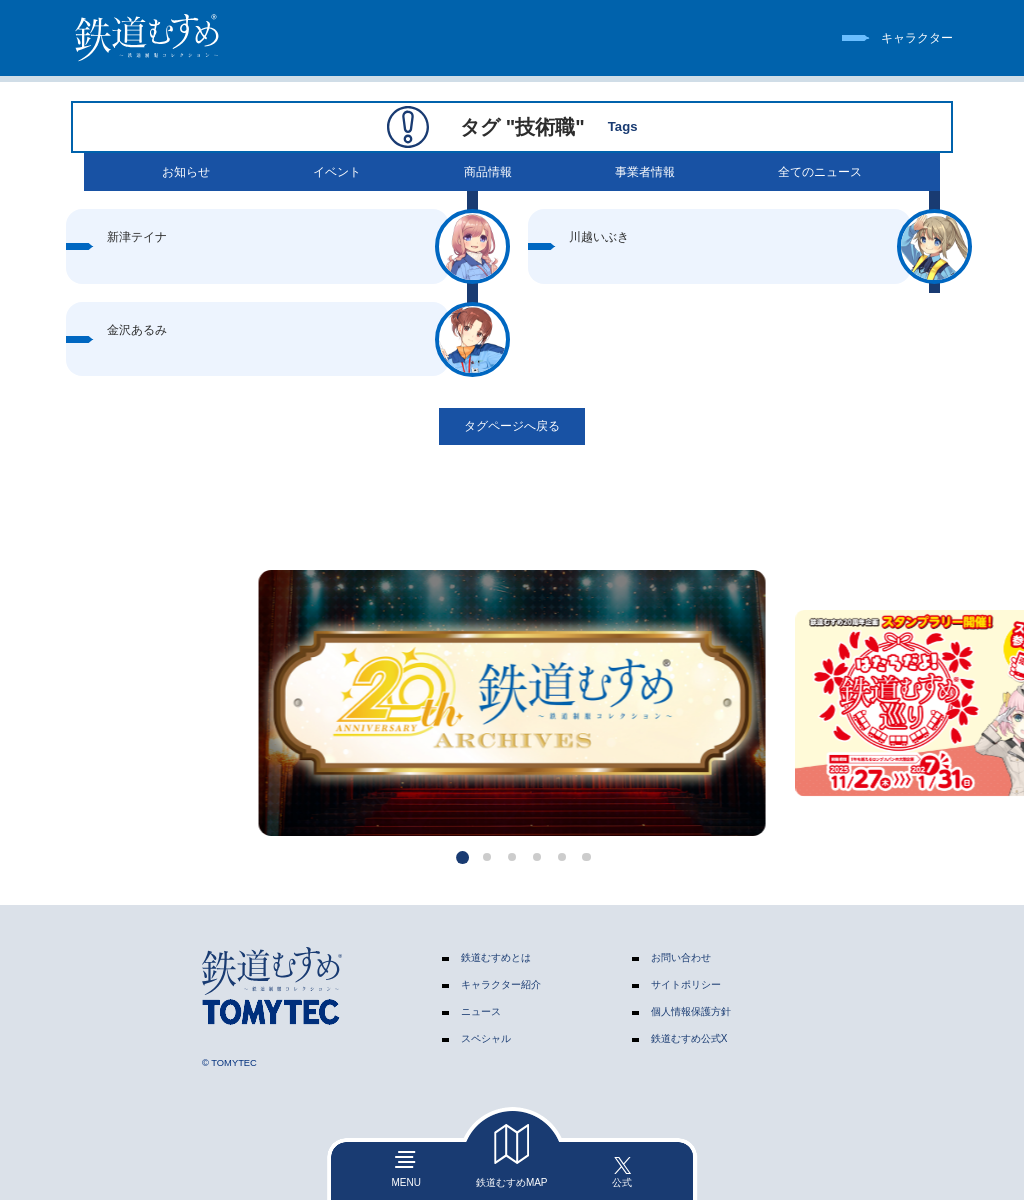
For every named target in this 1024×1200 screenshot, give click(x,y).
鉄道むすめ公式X (689, 1038)
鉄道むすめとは (496, 957)
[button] (462, 857)
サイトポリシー (686, 984)
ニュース (481, 1011)
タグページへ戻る (512, 426)
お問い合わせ (681, 957)
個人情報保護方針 (691, 1011)
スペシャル (486, 1038)
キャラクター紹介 (501, 984)
